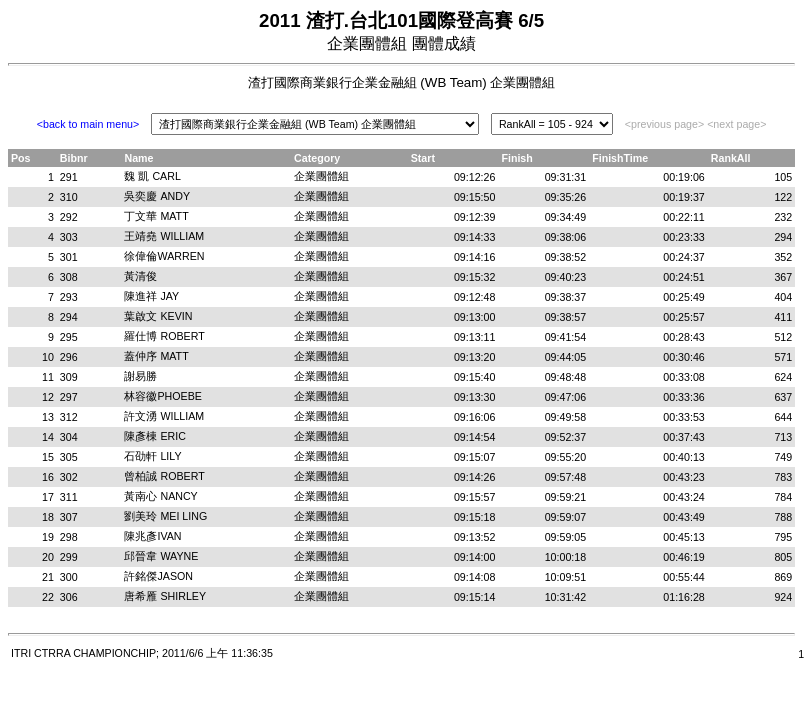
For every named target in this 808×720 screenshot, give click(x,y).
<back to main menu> (88, 124)
